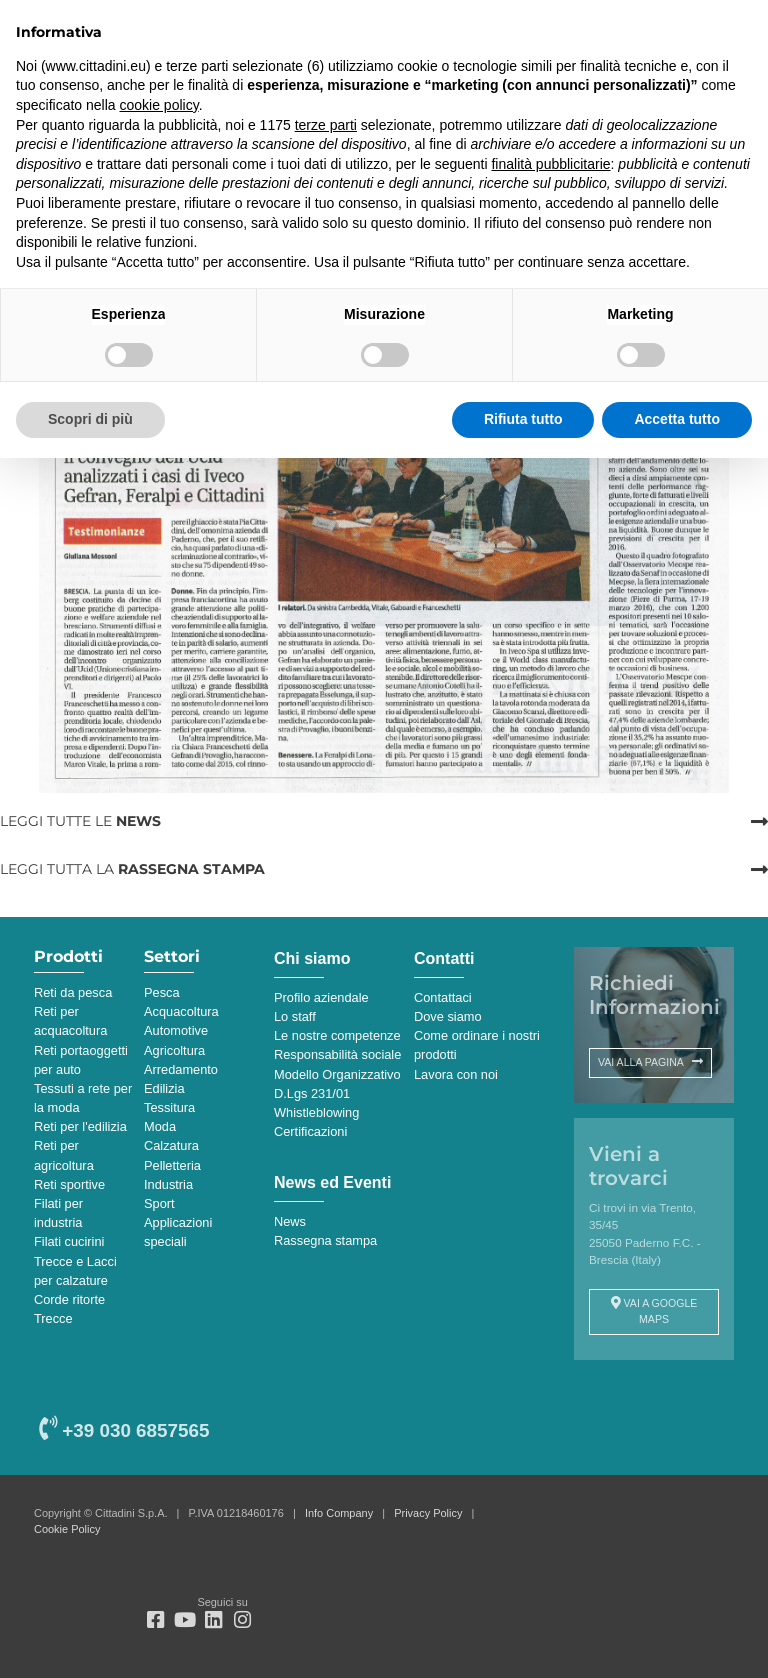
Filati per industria (58, 1213)
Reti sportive (69, 1184)
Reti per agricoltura (64, 1155)
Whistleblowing (316, 1112)
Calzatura (171, 1145)
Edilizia (164, 1088)
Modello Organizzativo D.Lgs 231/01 (337, 1084)
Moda (160, 1126)
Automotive (176, 1030)
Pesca (162, 992)
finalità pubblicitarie (550, 164)
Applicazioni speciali (178, 1232)
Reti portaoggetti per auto (81, 1060)
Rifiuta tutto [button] (523, 419)
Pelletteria (172, 1165)
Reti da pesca (73, 992)
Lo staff (295, 1016)
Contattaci (443, 997)
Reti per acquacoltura (70, 1021)
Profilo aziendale (321, 997)
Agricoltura (174, 1050)
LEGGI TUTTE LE (80, 821)
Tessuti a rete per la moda (83, 1098)
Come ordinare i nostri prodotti (477, 1045)
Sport (159, 1203)
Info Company (339, 1513)
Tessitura (169, 1107)
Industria (168, 1184)
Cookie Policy (67, 1529)
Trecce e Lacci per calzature (75, 1271)
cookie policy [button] (159, 105)
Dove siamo (448, 1016)
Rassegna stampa (325, 1240)
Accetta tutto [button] (677, 419)
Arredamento (181, 1069)
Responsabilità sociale (337, 1054)
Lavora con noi (456, 1074)
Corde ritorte (69, 1299)
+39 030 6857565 (124, 1430)
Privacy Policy (428, 1513)
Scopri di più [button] (90, 419)
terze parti (326, 125)
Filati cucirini (69, 1241)
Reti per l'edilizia (80, 1126)
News (290, 1221)
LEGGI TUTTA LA (132, 869)
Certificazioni (310, 1131)
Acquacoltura (181, 1011)
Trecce (53, 1318)
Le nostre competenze (337, 1035)
